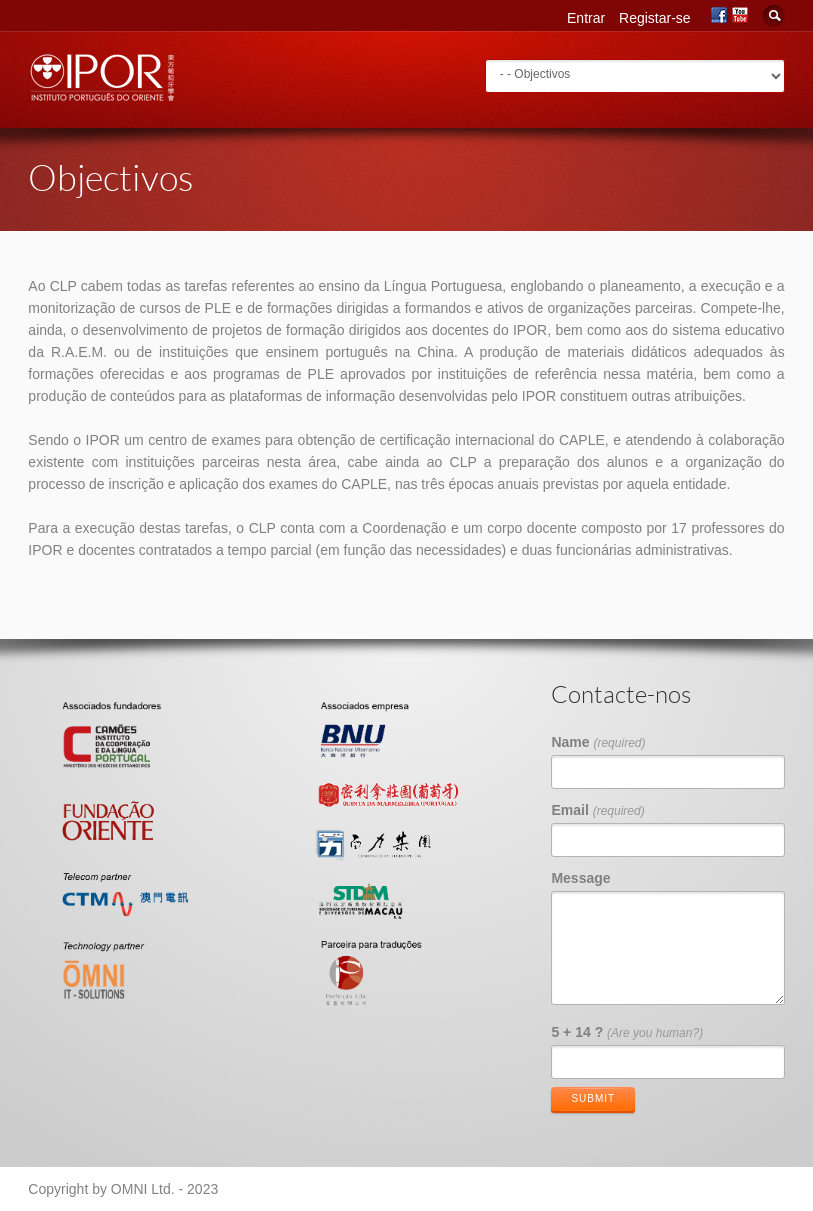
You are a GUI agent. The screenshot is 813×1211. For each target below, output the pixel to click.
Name (598, 742)
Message (580, 878)
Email (597, 810)
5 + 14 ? (627, 1032)
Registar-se (655, 18)
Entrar (586, 18)
